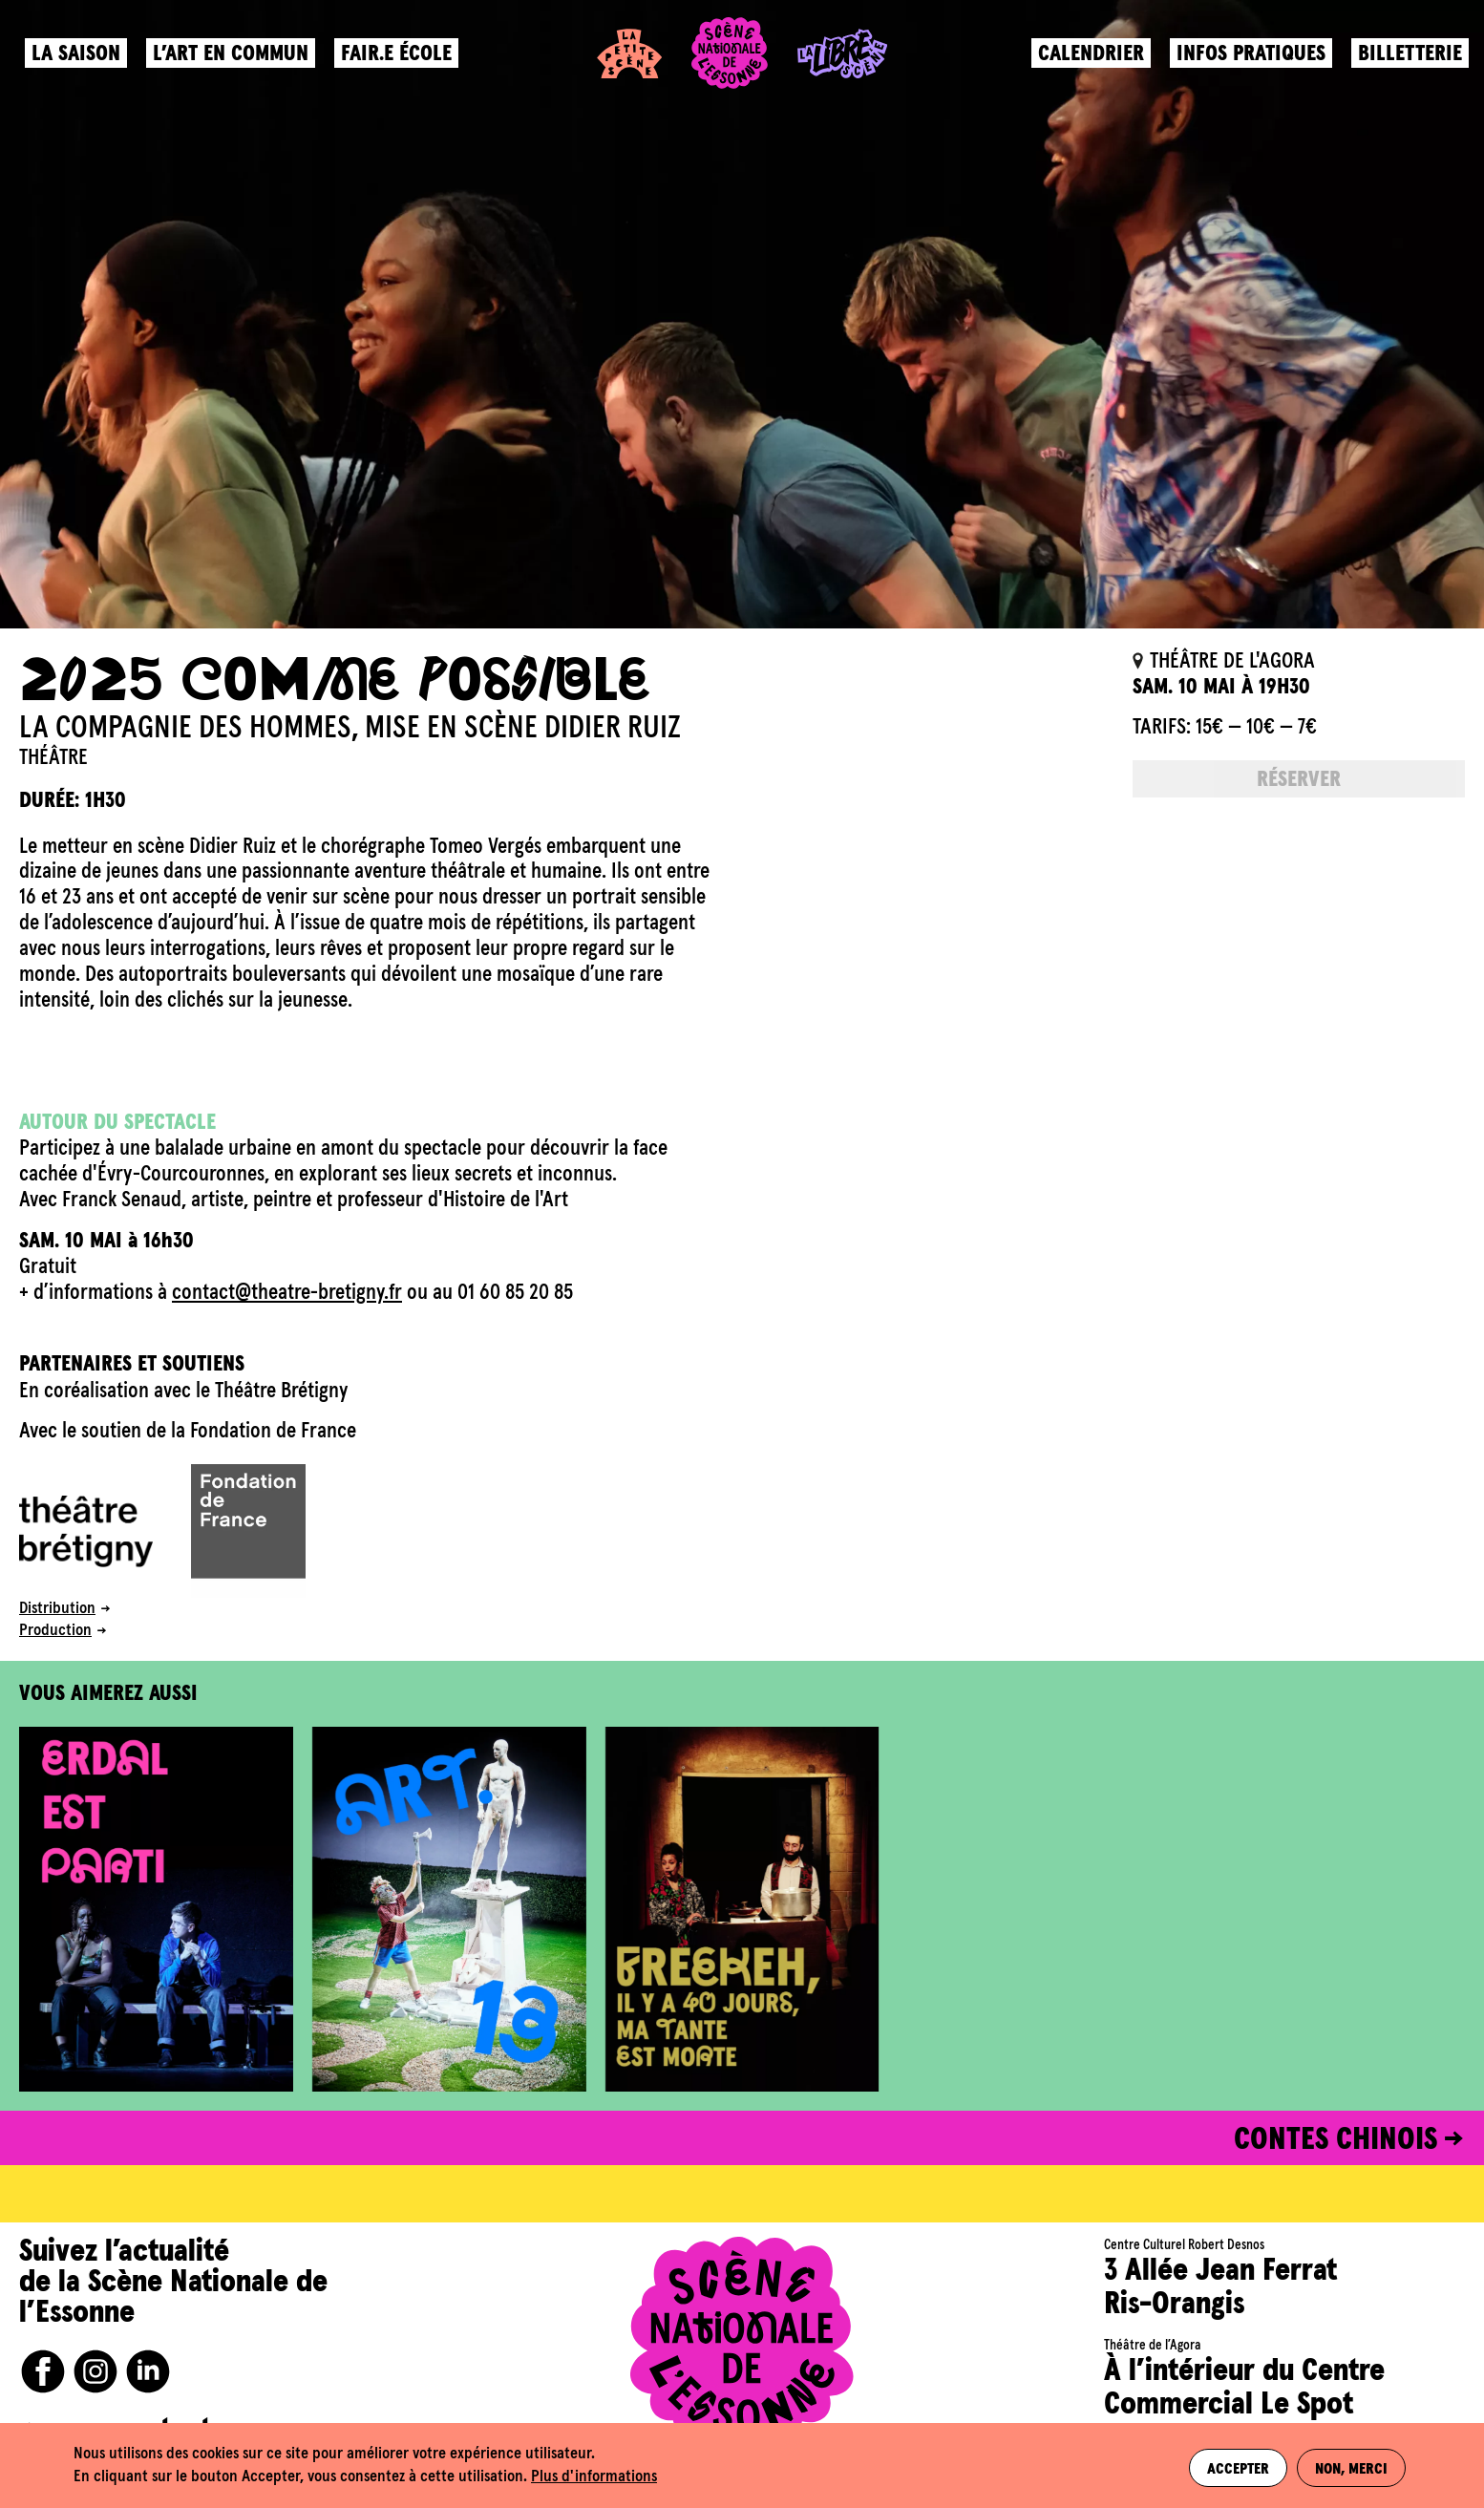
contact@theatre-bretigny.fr (287, 1293)
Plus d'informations (594, 2477)
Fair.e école (400, 63)
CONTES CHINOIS (1335, 2140)
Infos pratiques (1247, 63)
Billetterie (1406, 63)
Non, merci (1352, 2466)
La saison (79, 63)
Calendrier (1087, 63)
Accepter (1233, 2466)
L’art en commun (234, 63)
